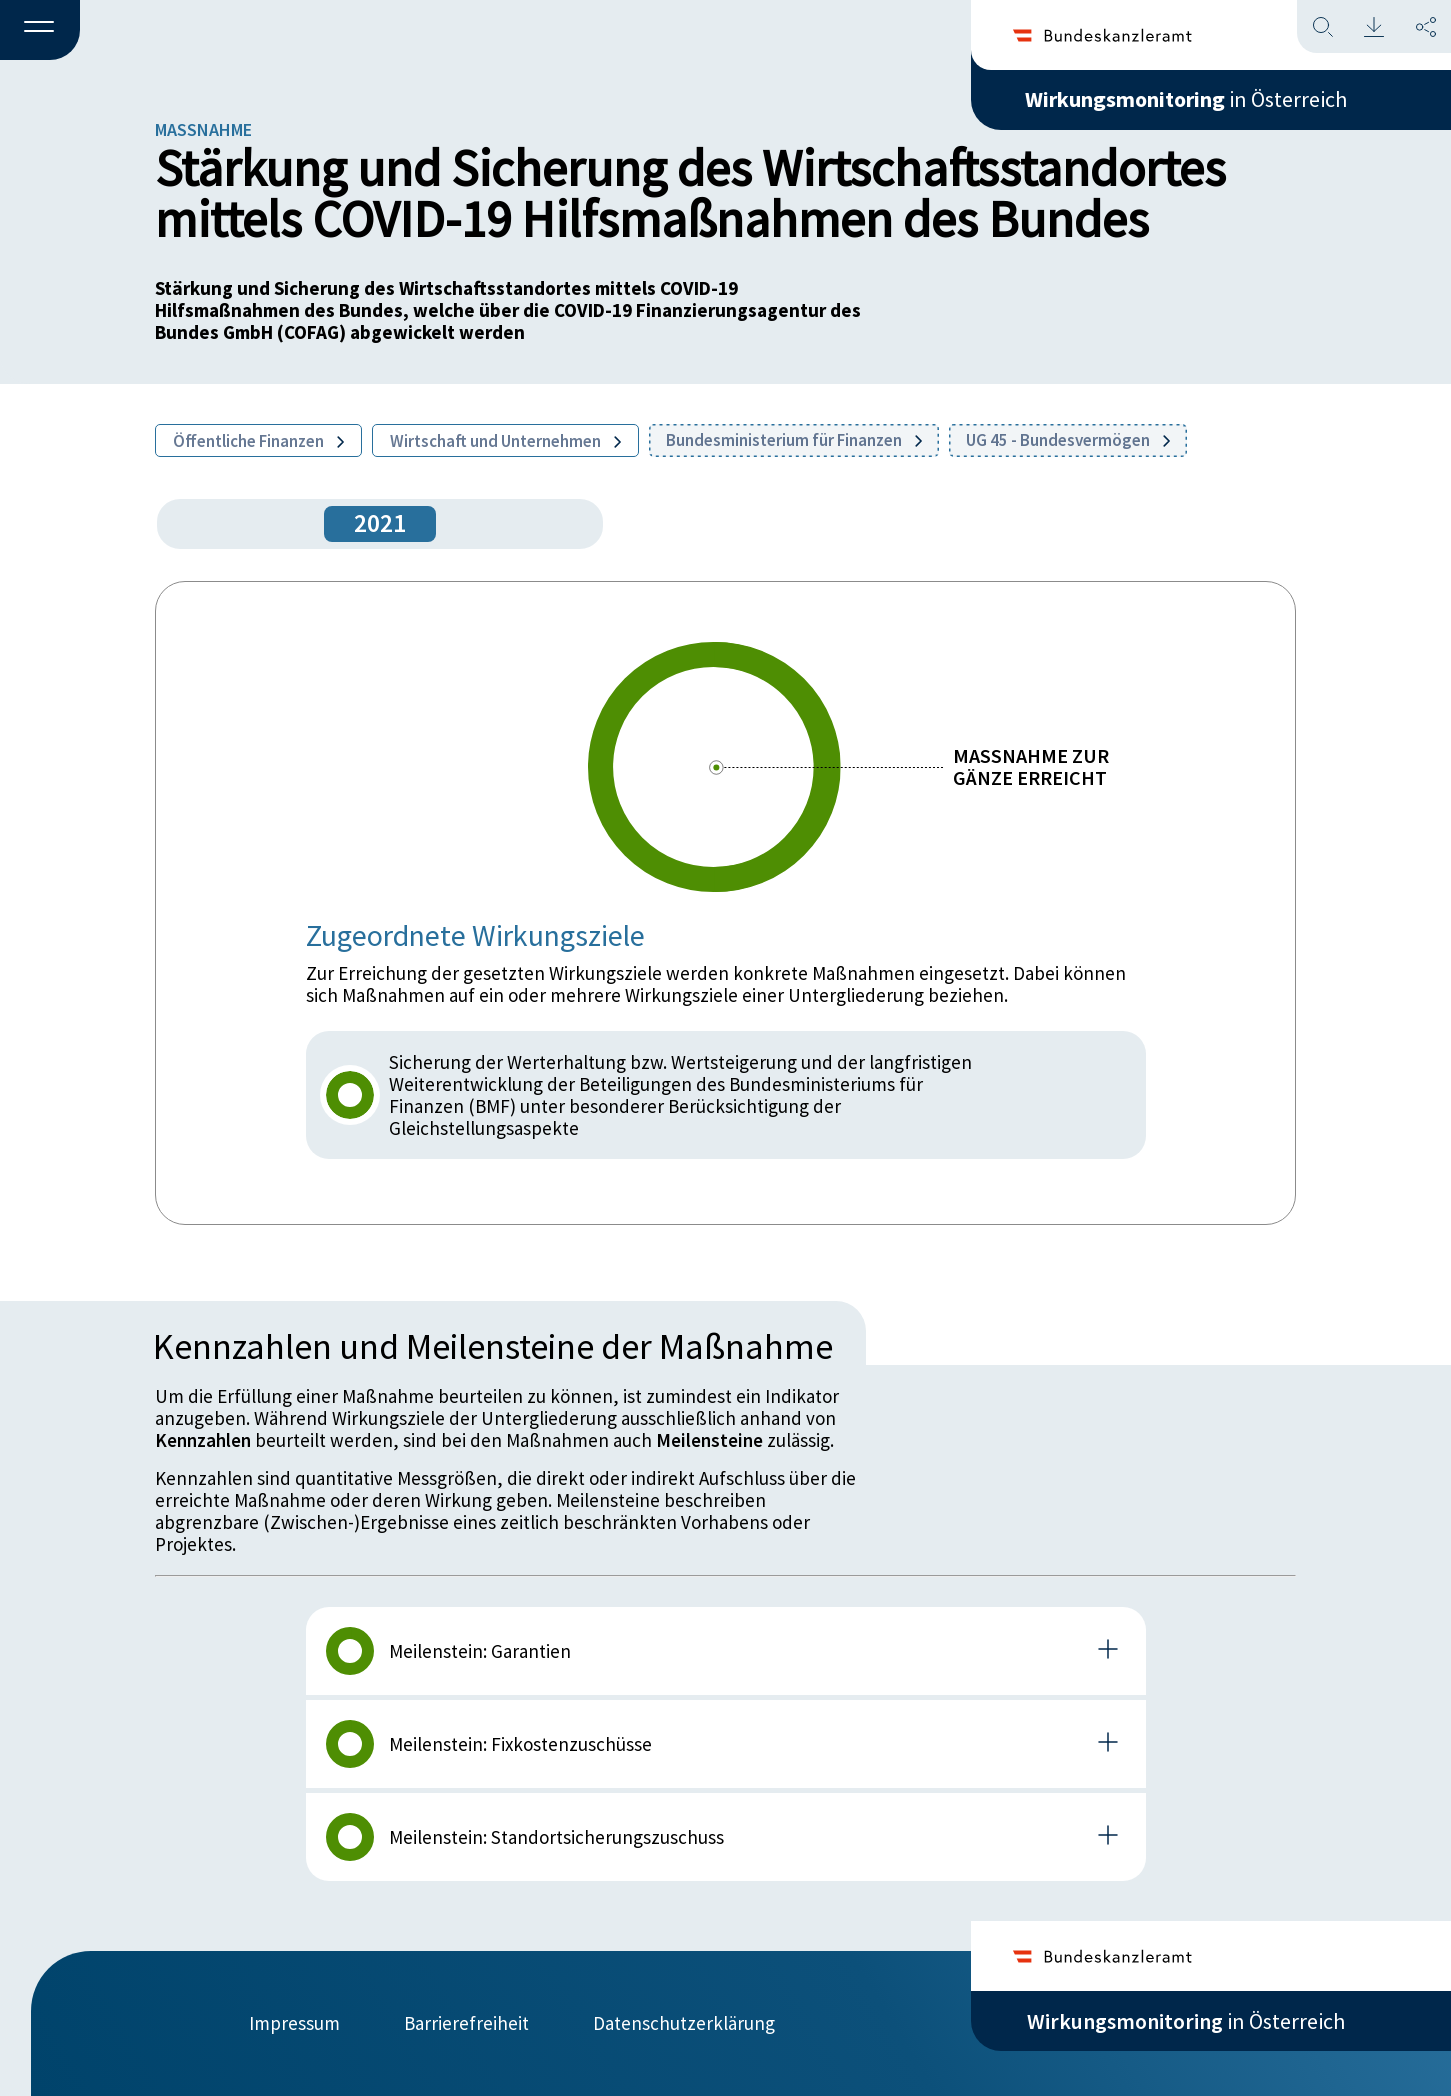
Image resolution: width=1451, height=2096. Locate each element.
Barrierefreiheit (466, 2023)
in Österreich (1186, 99)
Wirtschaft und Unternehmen (505, 441)
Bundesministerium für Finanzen (794, 440)
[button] (40, 31)
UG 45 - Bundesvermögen (1068, 440)
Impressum (294, 2023)
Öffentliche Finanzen (258, 441)
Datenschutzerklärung (684, 2023)
